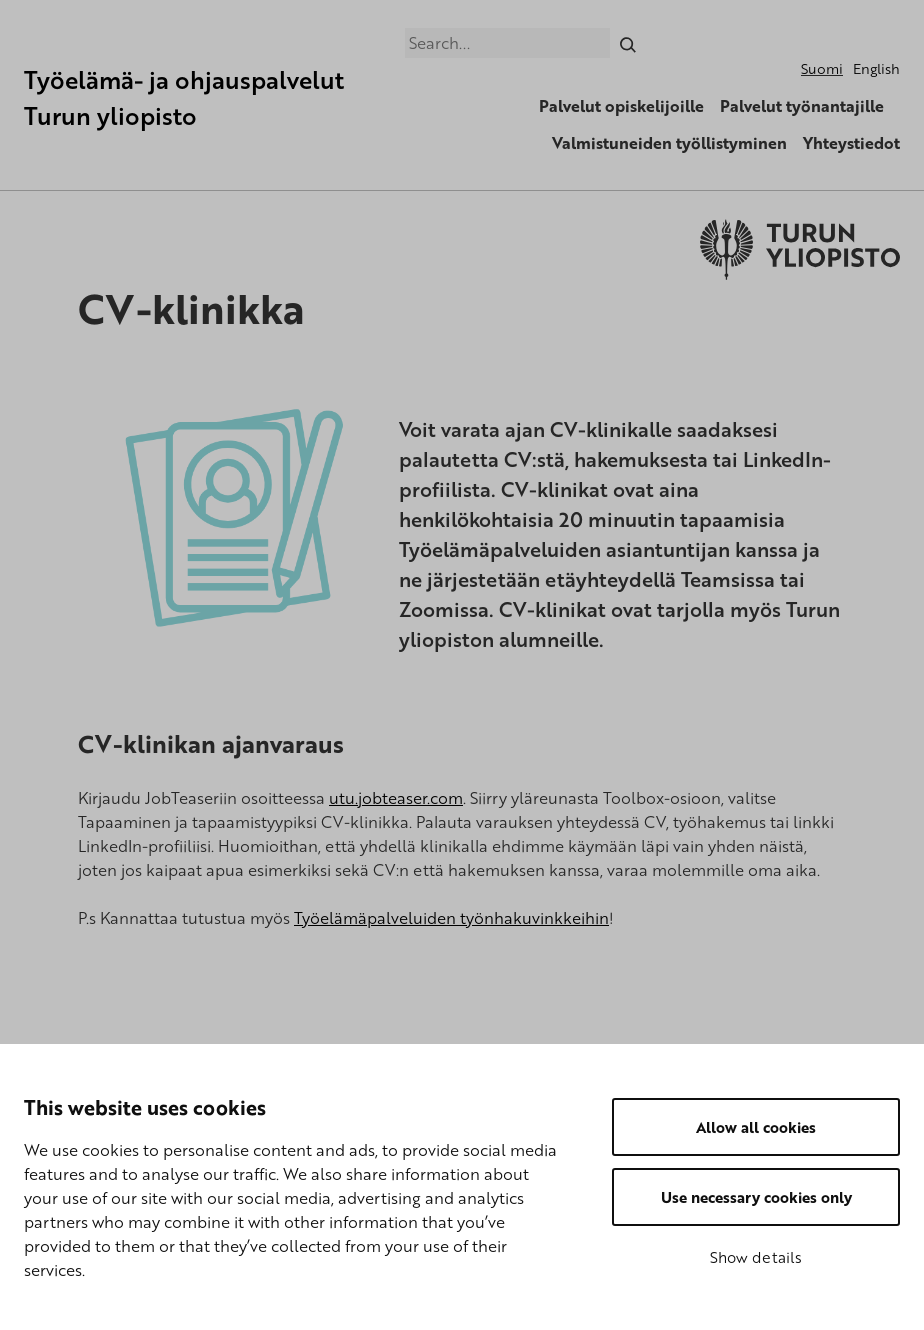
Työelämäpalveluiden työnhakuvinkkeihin (451, 918)
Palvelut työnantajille (802, 106)
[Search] (627, 43)
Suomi (822, 68)
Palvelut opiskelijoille (621, 106)
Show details (756, 1257)
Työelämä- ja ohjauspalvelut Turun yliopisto (184, 97)
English (876, 68)
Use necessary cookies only (756, 1197)
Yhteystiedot (851, 143)
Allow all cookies (756, 1127)
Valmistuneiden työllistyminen (669, 143)
